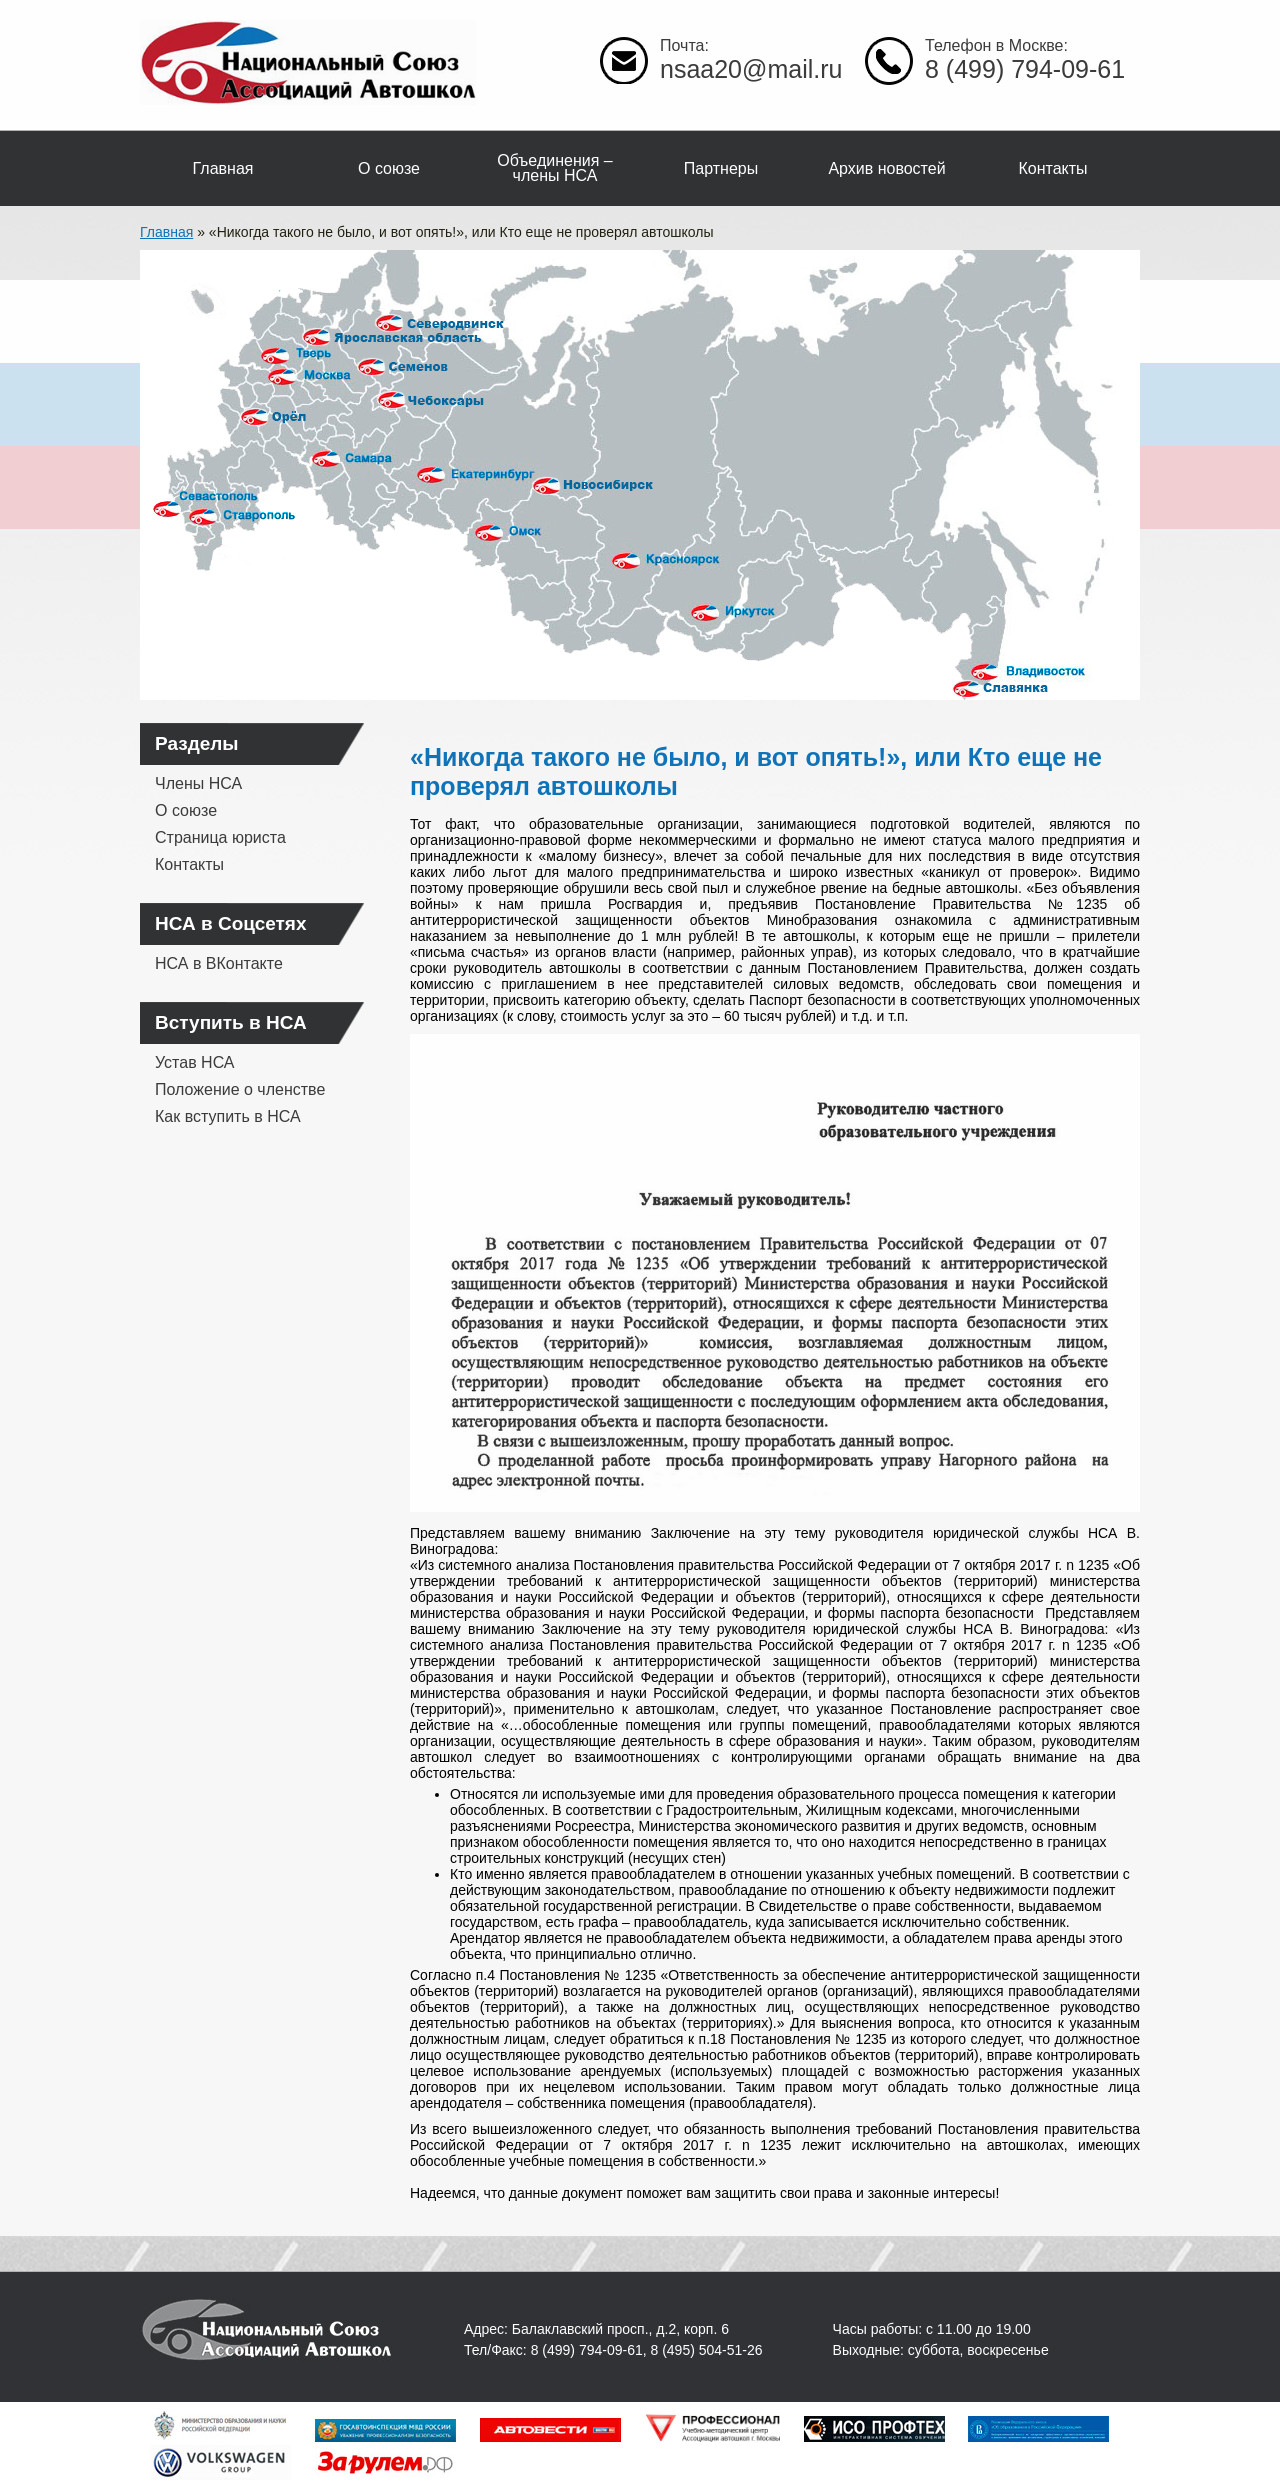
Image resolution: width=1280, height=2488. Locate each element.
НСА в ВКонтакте (219, 963)
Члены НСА (198, 783)
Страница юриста (220, 837)
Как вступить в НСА (228, 1116)
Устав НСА (195, 1062)
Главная (223, 168)
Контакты (1052, 168)
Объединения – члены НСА (554, 168)
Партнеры (721, 168)
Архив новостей (886, 168)
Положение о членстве (240, 1089)
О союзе (389, 168)
